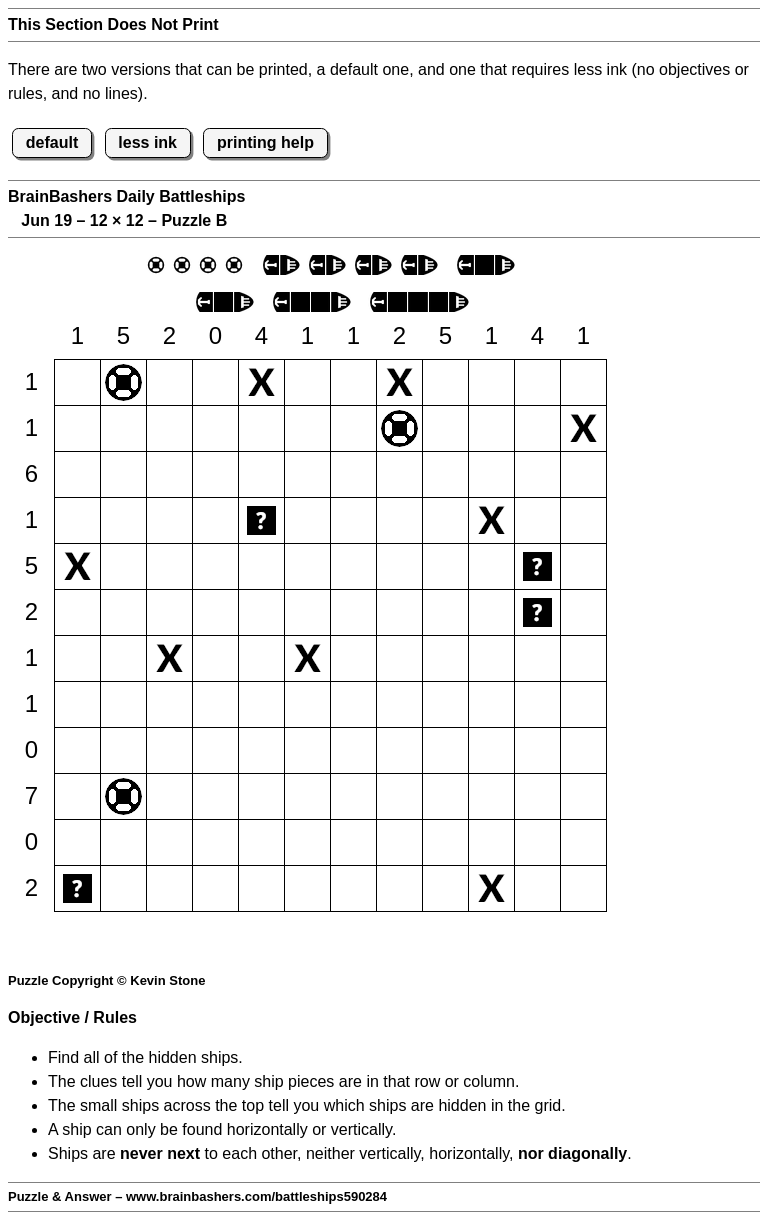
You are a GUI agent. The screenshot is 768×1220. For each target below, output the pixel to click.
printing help (265, 142)
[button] (77, 382)
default (52, 142)
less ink (147, 142)
